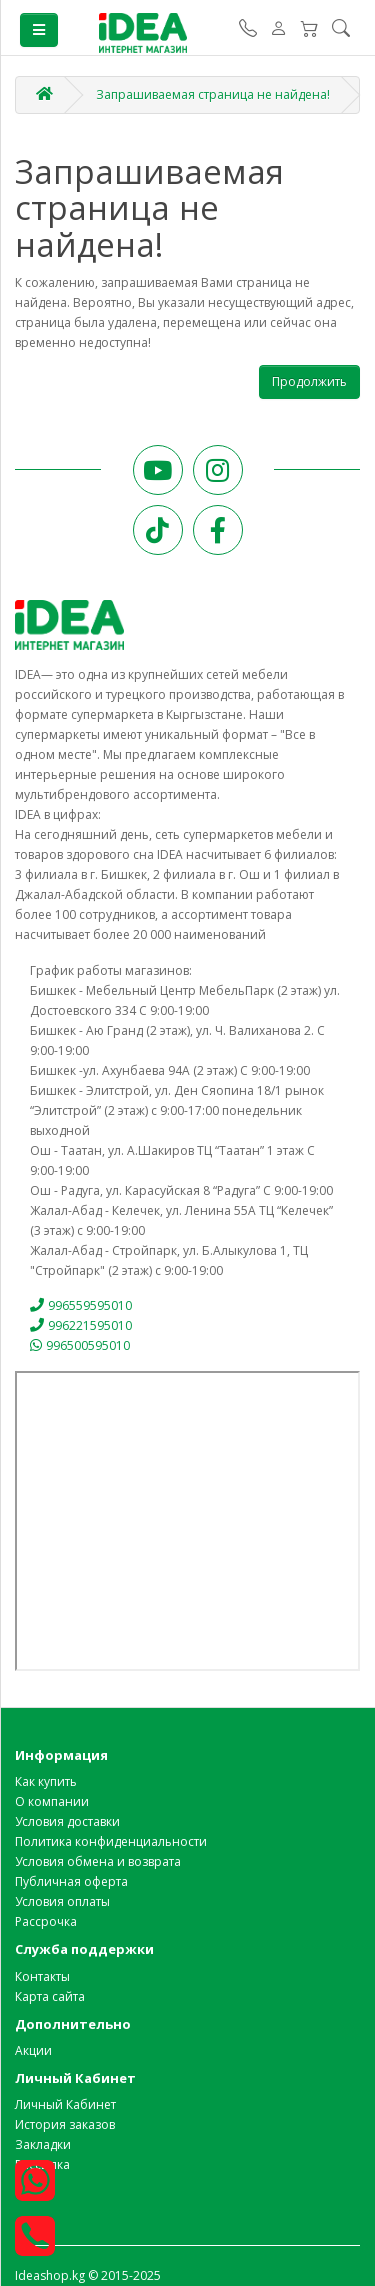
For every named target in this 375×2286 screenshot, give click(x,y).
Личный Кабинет (65, 2104)
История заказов (65, 2124)
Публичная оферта (71, 1881)
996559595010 (81, 1305)
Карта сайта (50, 1996)
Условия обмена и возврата (98, 1861)
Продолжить (309, 381)
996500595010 (80, 1345)
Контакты (42, 1976)
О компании (52, 1801)
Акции (33, 2050)
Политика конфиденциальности (111, 1841)
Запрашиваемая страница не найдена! (213, 94)
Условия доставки (67, 1821)
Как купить (46, 1781)
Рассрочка (46, 1921)
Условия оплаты (62, 1901)
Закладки (43, 2144)
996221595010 (81, 1325)
